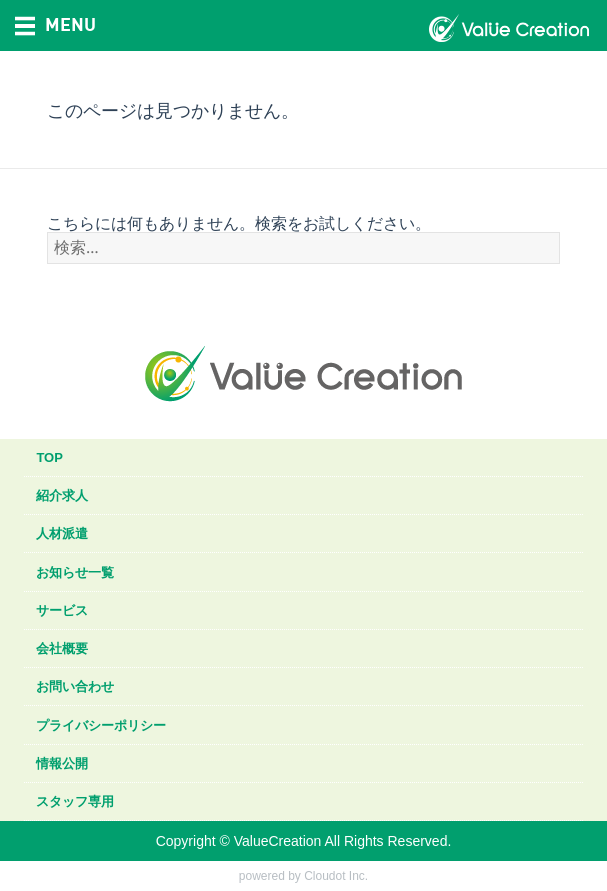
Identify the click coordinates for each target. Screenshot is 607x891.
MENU (55, 24)
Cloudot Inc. (336, 876)
